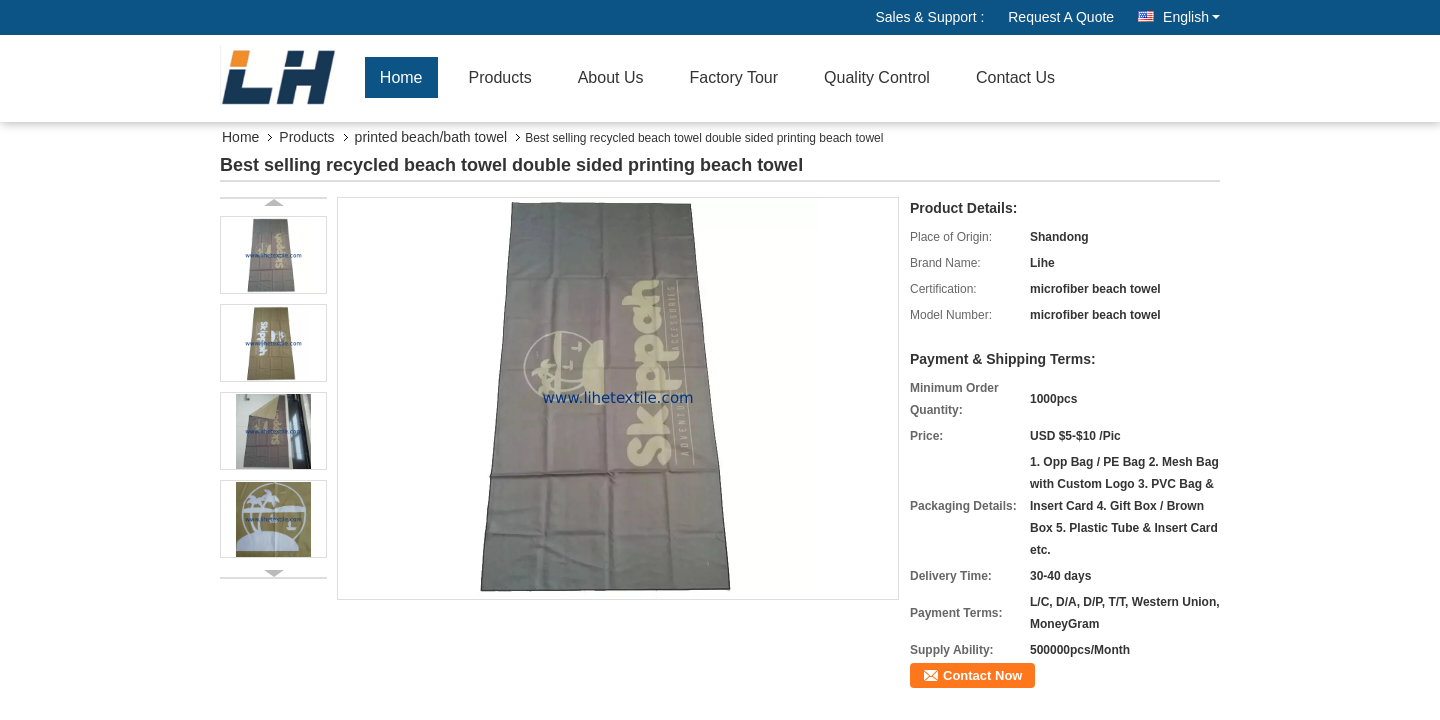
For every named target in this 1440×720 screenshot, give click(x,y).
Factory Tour (733, 77)
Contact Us (1015, 77)
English (1191, 17)
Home (401, 77)
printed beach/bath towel (431, 137)
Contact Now (982, 675)
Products (500, 77)
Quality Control (877, 77)
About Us (611, 77)
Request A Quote (1061, 17)
